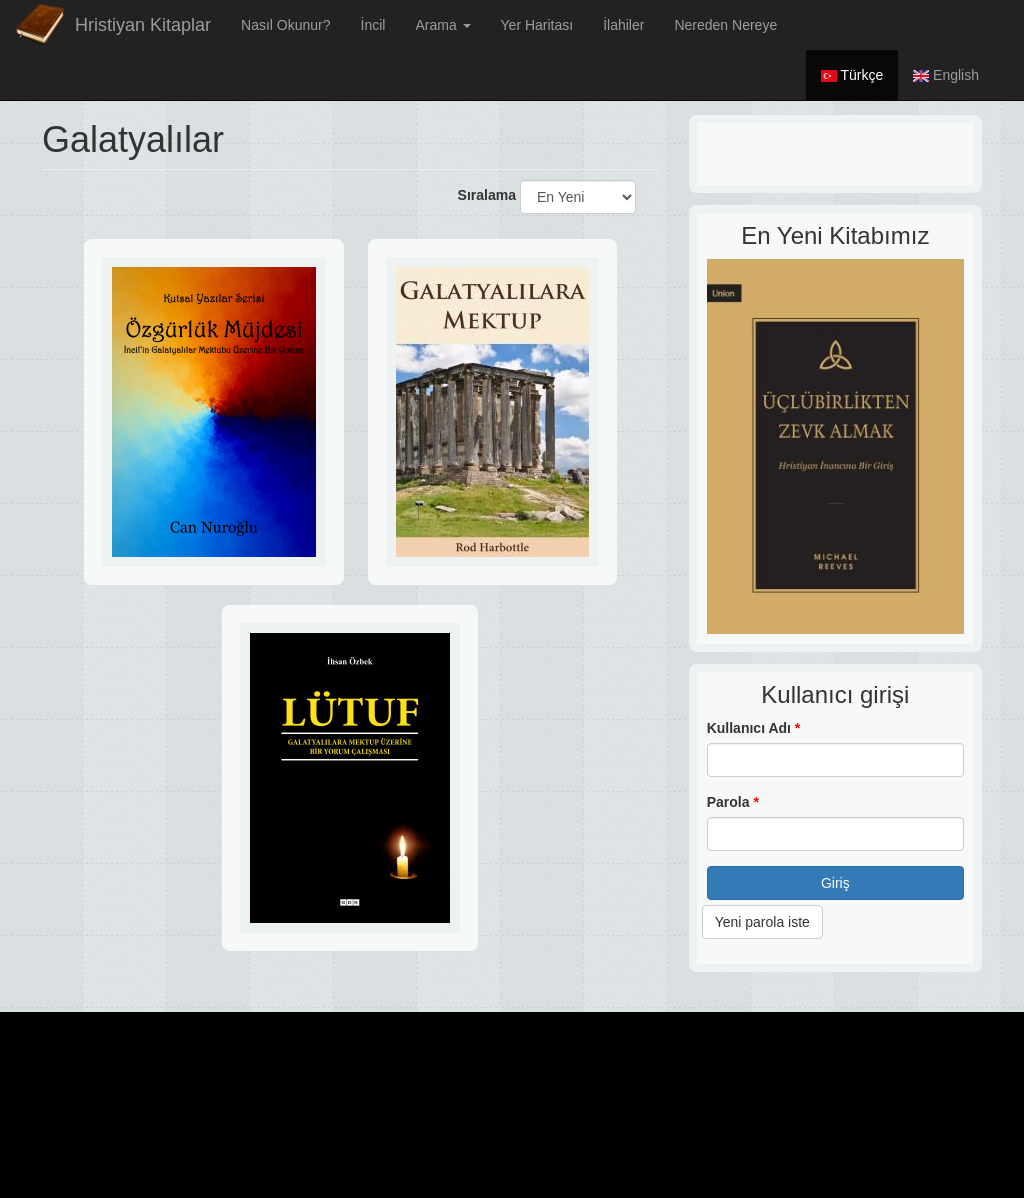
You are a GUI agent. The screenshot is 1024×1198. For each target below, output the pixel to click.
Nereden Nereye (725, 25)
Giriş (835, 883)
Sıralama (487, 195)
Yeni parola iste (762, 922)
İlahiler (623, 25)
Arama (442, 25)
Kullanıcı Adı (754, 728)
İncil (373, 25)
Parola (733, 802)
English (946, 75)
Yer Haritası (537, 25)
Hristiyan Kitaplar (143, 25)
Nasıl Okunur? (285, 25)
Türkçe (852, 75)
